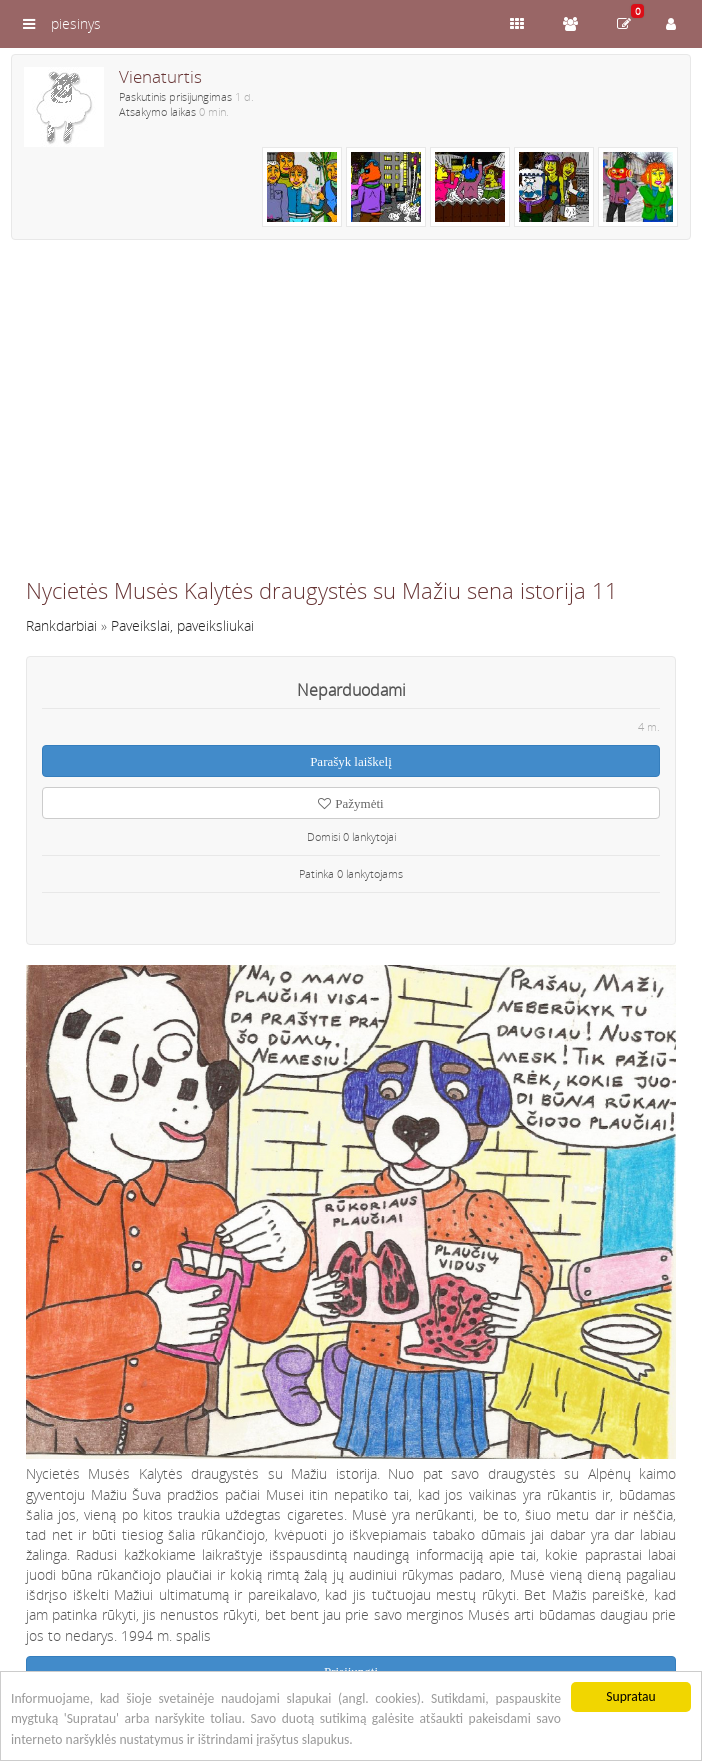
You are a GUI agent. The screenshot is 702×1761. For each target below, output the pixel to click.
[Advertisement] (351, 417)
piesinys (76, 23)
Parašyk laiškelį (351, 761)
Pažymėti (350, 803)
